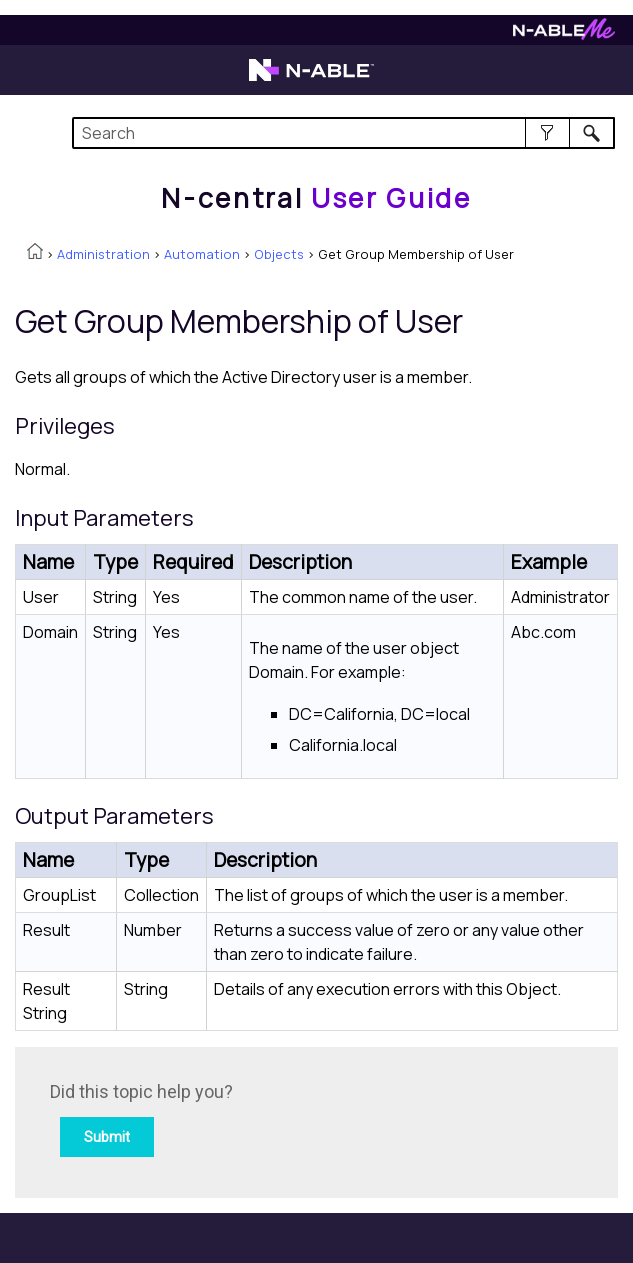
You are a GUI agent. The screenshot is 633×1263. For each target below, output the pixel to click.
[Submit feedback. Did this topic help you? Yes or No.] (320, 1119)
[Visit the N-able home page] (311, 79)
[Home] (316, 198)
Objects (279, 254)
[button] (547, 133)
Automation (202, 254)
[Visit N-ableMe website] (564, 34)
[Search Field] (343, 133)
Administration (103, 254)
